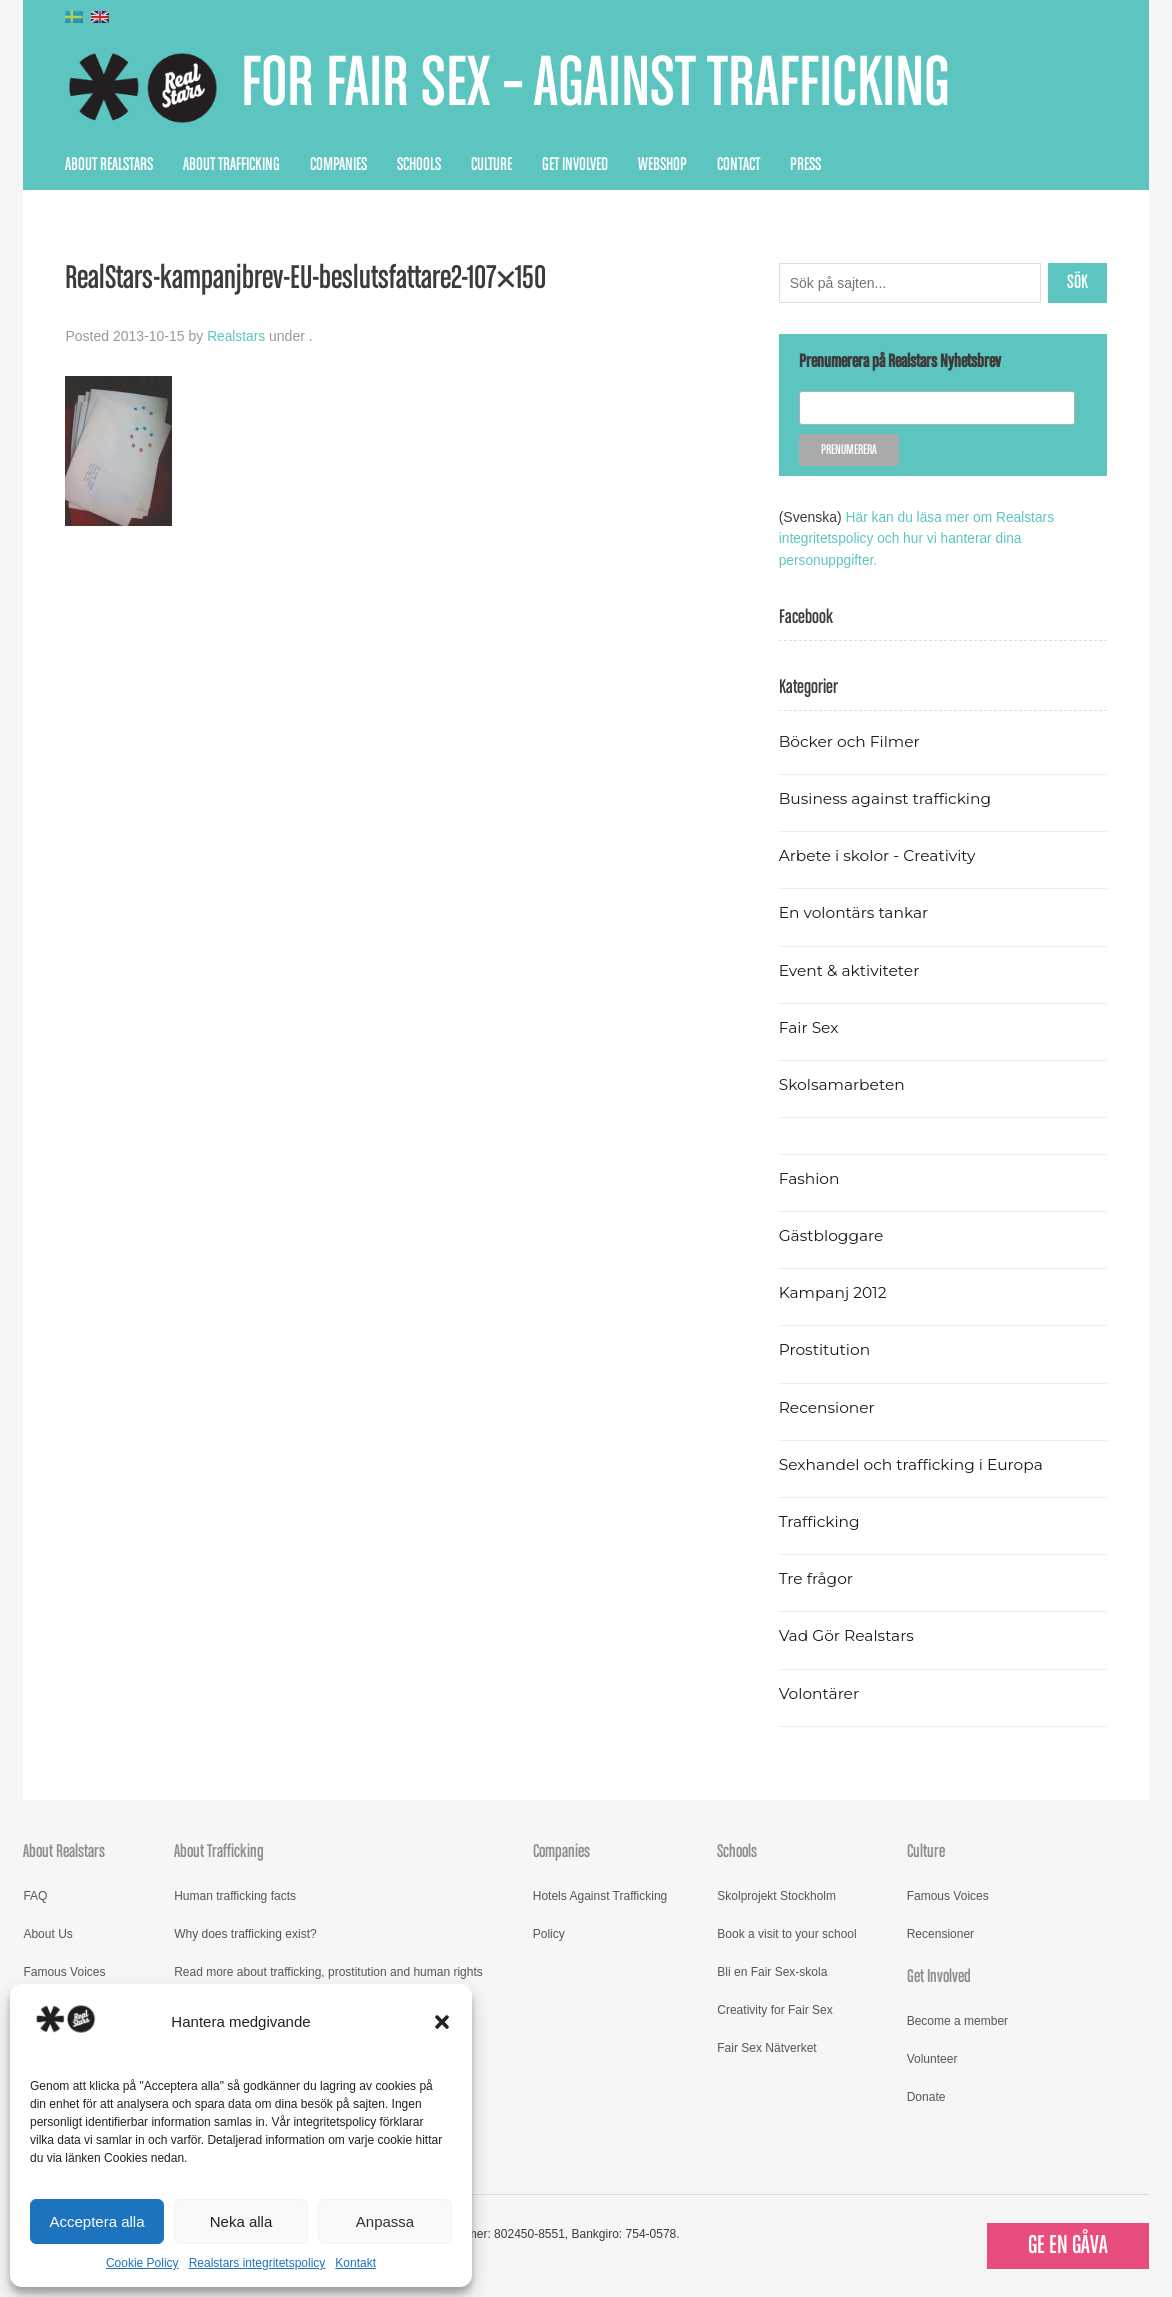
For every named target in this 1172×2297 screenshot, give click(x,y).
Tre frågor (817, 1576)
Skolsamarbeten (843, 1082)
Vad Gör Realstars (848, 1634)
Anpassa (385, 2221)
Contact (738, 165)
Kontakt (355, 2263)
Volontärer (820, 1691)
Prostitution (825, 1348)
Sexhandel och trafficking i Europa (913, 1462)
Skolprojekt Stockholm (776, 1894)
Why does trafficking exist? (245, 1932)
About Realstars (109, 165)
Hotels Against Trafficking (600, 1894)
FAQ (35, 1894)
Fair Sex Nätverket (766, 2046)
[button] (442, 2022)
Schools (419, 165)
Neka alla (241, 2221)
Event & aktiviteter (851, 968)
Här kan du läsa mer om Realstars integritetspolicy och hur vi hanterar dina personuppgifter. (918, 538)
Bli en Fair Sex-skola (772, 1970)
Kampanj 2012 (834, 1290)
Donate (926, 2096)
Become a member (957, 2020)
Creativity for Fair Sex (774, 2008)
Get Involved (575, 165)
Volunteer (932, 2058)
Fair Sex (809, 1025)
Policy (549, 1932)
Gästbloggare (832, 1233)
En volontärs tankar (855, 911)
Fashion (810, 1176)
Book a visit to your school (786, 1932)
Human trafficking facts (235, 1894)
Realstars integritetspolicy (257, 2263)
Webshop (662, 165)
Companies (338, 165)
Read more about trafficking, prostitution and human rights (328, 1970)
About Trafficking (231, 165)
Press (805, 165)
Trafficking (820, 1519)
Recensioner (828, 1405)
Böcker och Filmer (851, 739)
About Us (47, 1932)
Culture (491, 165)
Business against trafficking (887, 796)
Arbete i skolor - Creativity (879, 853)
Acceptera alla (96, 2221)
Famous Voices (64, 1970)
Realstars (236, 336)
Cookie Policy (142, 2263)
